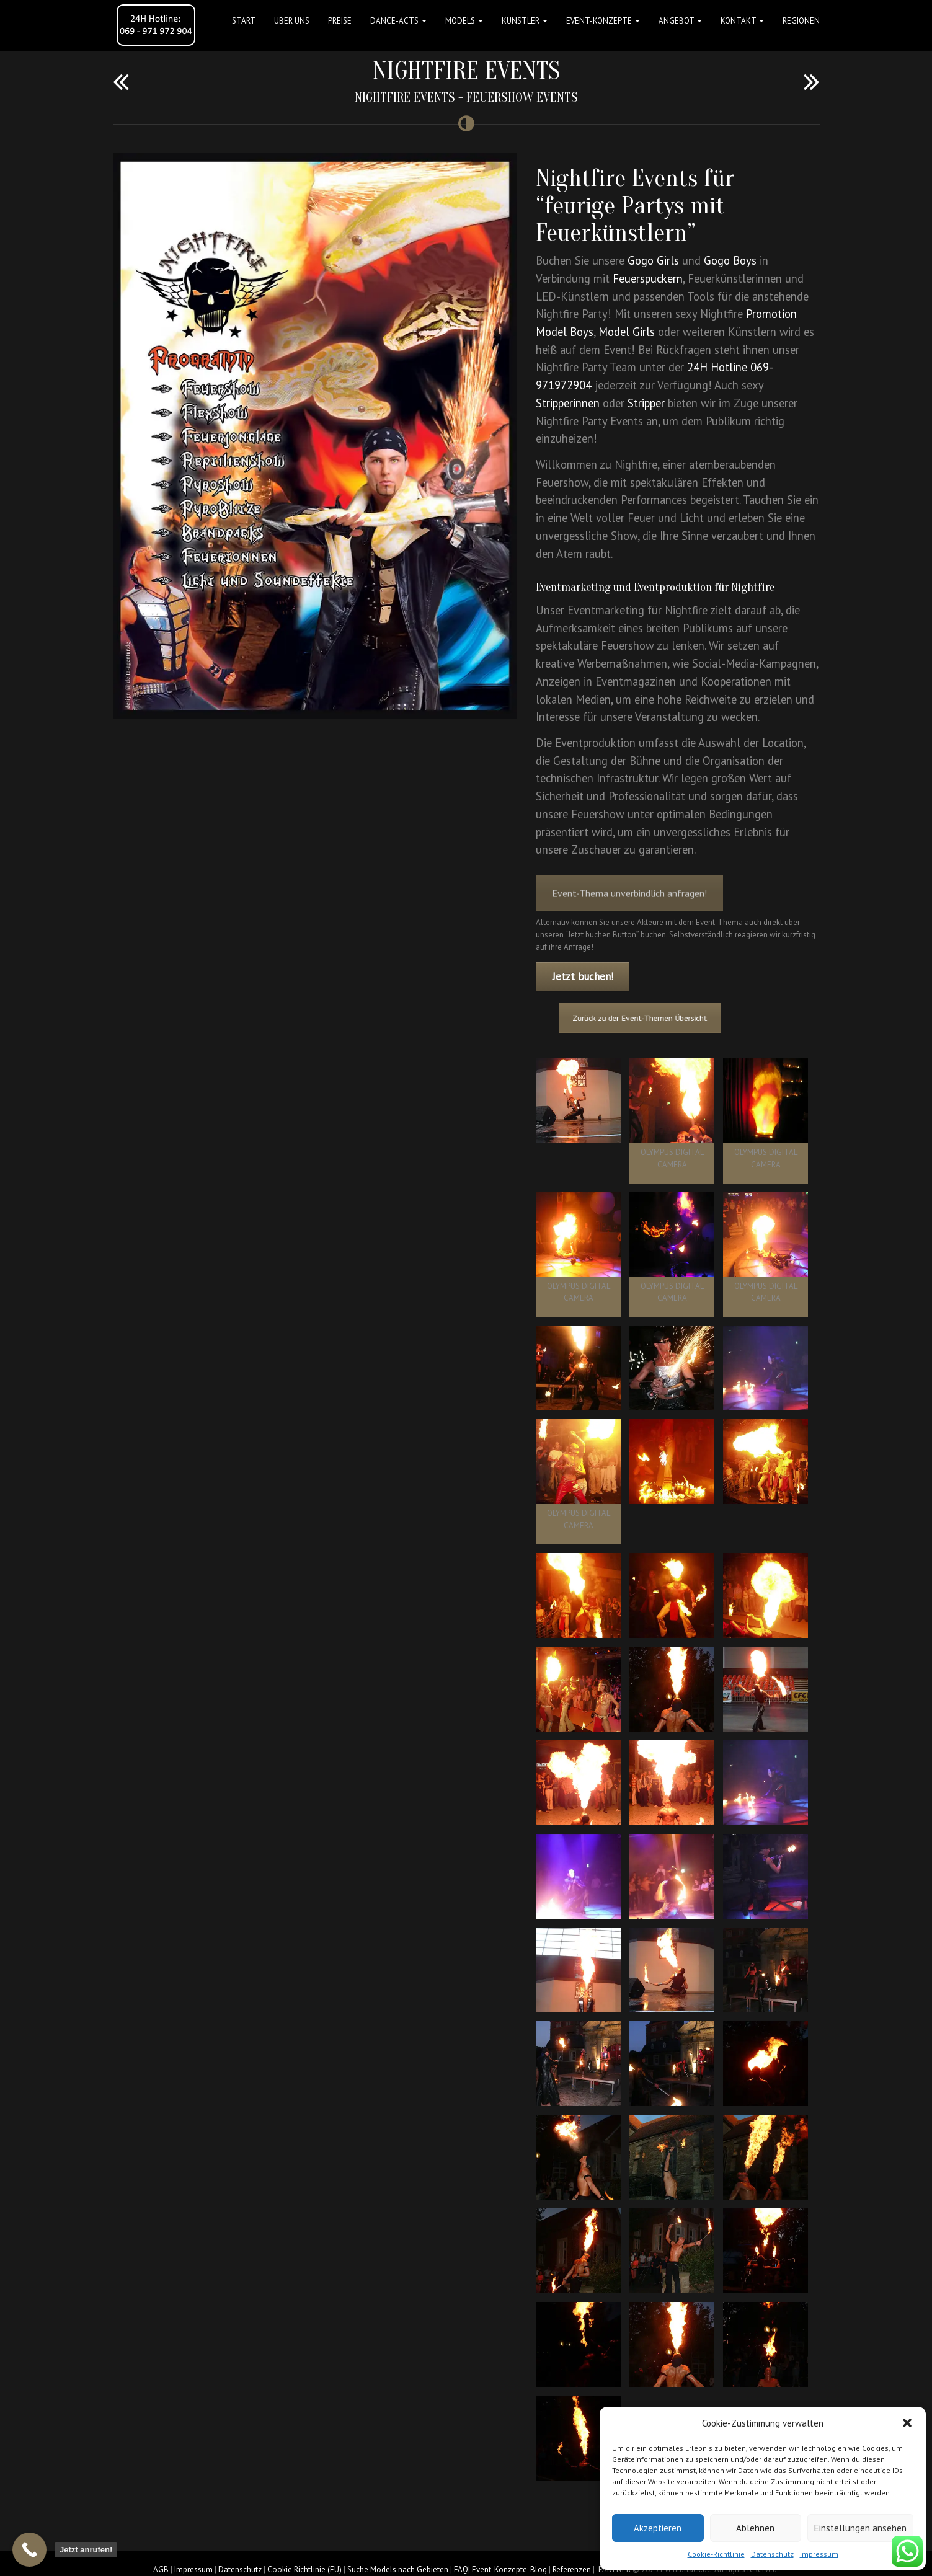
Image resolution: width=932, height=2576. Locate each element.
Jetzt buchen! (583, 976)
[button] (907, 2423)
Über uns (291, 20)
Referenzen (572, 2569)
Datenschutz (772, 2554)
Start (243, 20)
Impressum (819, 2554)
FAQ (461, 2569)
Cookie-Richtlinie (716, 2554)
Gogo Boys (730, 260)
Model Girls (626, 331)
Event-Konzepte (603, 20)
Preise (340, 20)
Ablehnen (755, 2528)
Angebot (680, 20)
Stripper (646, 403)
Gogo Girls (653, 260)
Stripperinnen (568, 403)
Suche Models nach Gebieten (397, 2569)
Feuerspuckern (648, 278)
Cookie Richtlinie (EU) (304, 2569)
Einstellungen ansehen (860, 2528)
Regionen (801, 20)
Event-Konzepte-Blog (509, 2569)
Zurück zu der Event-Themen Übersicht (656, 1018)
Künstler (525, 20)
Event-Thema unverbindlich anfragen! (629, 911)
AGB (161, 2569)
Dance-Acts (398, 20)
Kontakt (742, 20)
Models (464, 20)
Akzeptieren (657, 2528)
